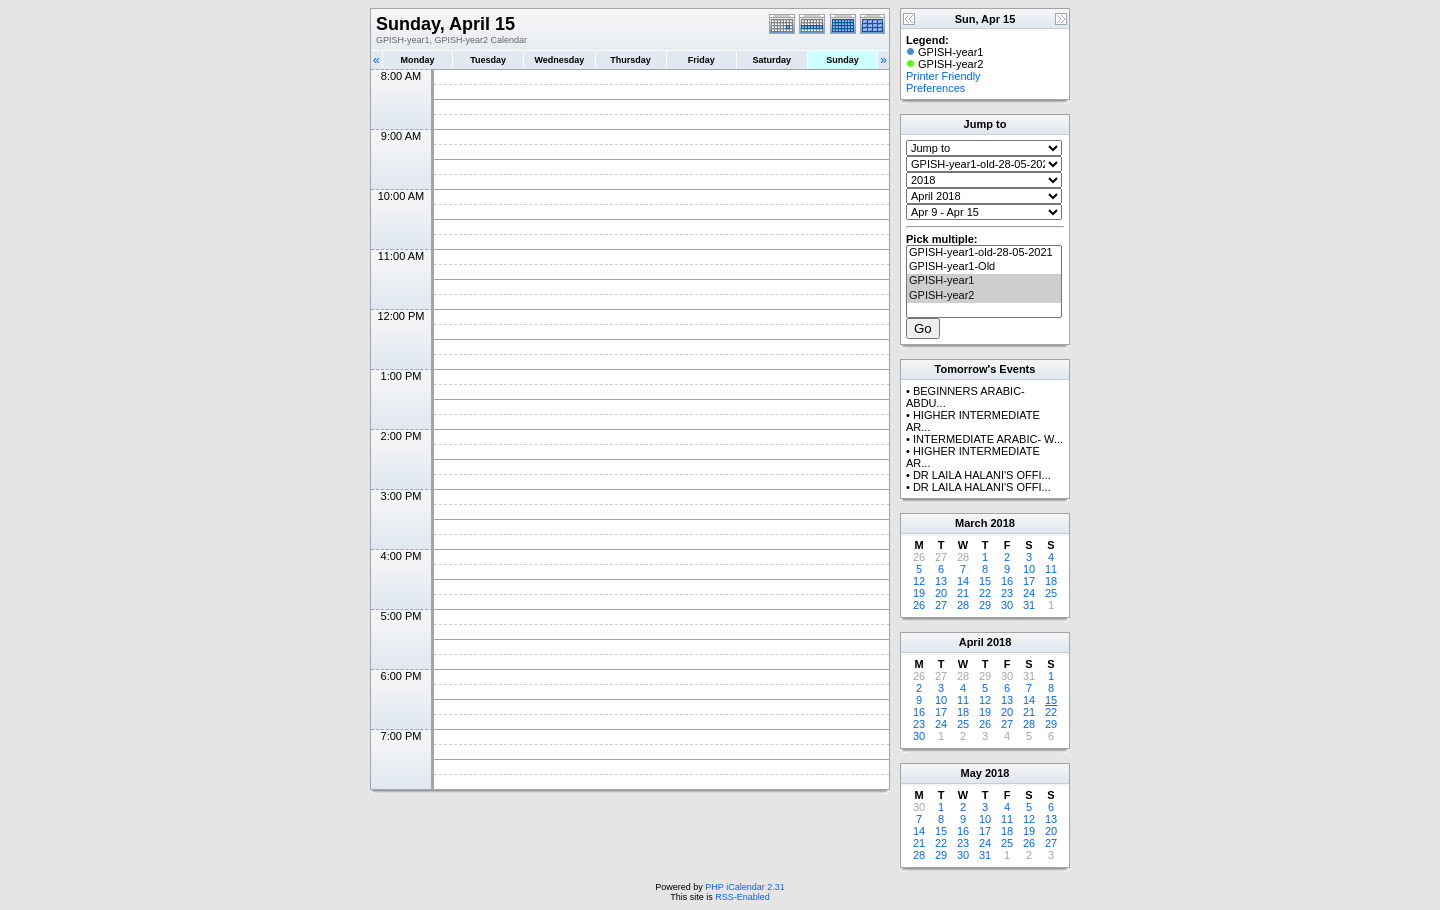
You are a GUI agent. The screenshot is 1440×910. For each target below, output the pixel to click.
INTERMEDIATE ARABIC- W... (988, 439)
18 (1051, 581)
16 (1007, 581)
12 (919, 581)
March (971, 523)
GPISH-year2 (984, 296)
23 (1007, 593)
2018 (1002, 523)
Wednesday (559, 60)
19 (919, 593)
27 (941, 605)
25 (1051, 593)
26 (919, 605)
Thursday (630, 60)
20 (941, 593)
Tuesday (488, 60)
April (971, 642)
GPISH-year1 (984, 281)
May (971, 773)
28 (963, 605)
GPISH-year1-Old (984, 267)
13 (941, 581)
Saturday (772, 60)
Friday (701, 60)
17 (1029, 581)
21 (963, 593)
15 (985, 581)
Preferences (935, 88)
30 (1007, 605)
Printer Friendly (943, 76)
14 (963, 581)
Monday (418, 60)
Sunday (842, 60)
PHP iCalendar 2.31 (744, 887)
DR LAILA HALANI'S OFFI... (982, 475)
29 (985, 605)
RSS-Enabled (742, 897)
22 (985, 593)
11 (1051, 569)
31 (1029, 605)
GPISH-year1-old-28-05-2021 (984, 253)
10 (1029, 569)
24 (1029, 593)
